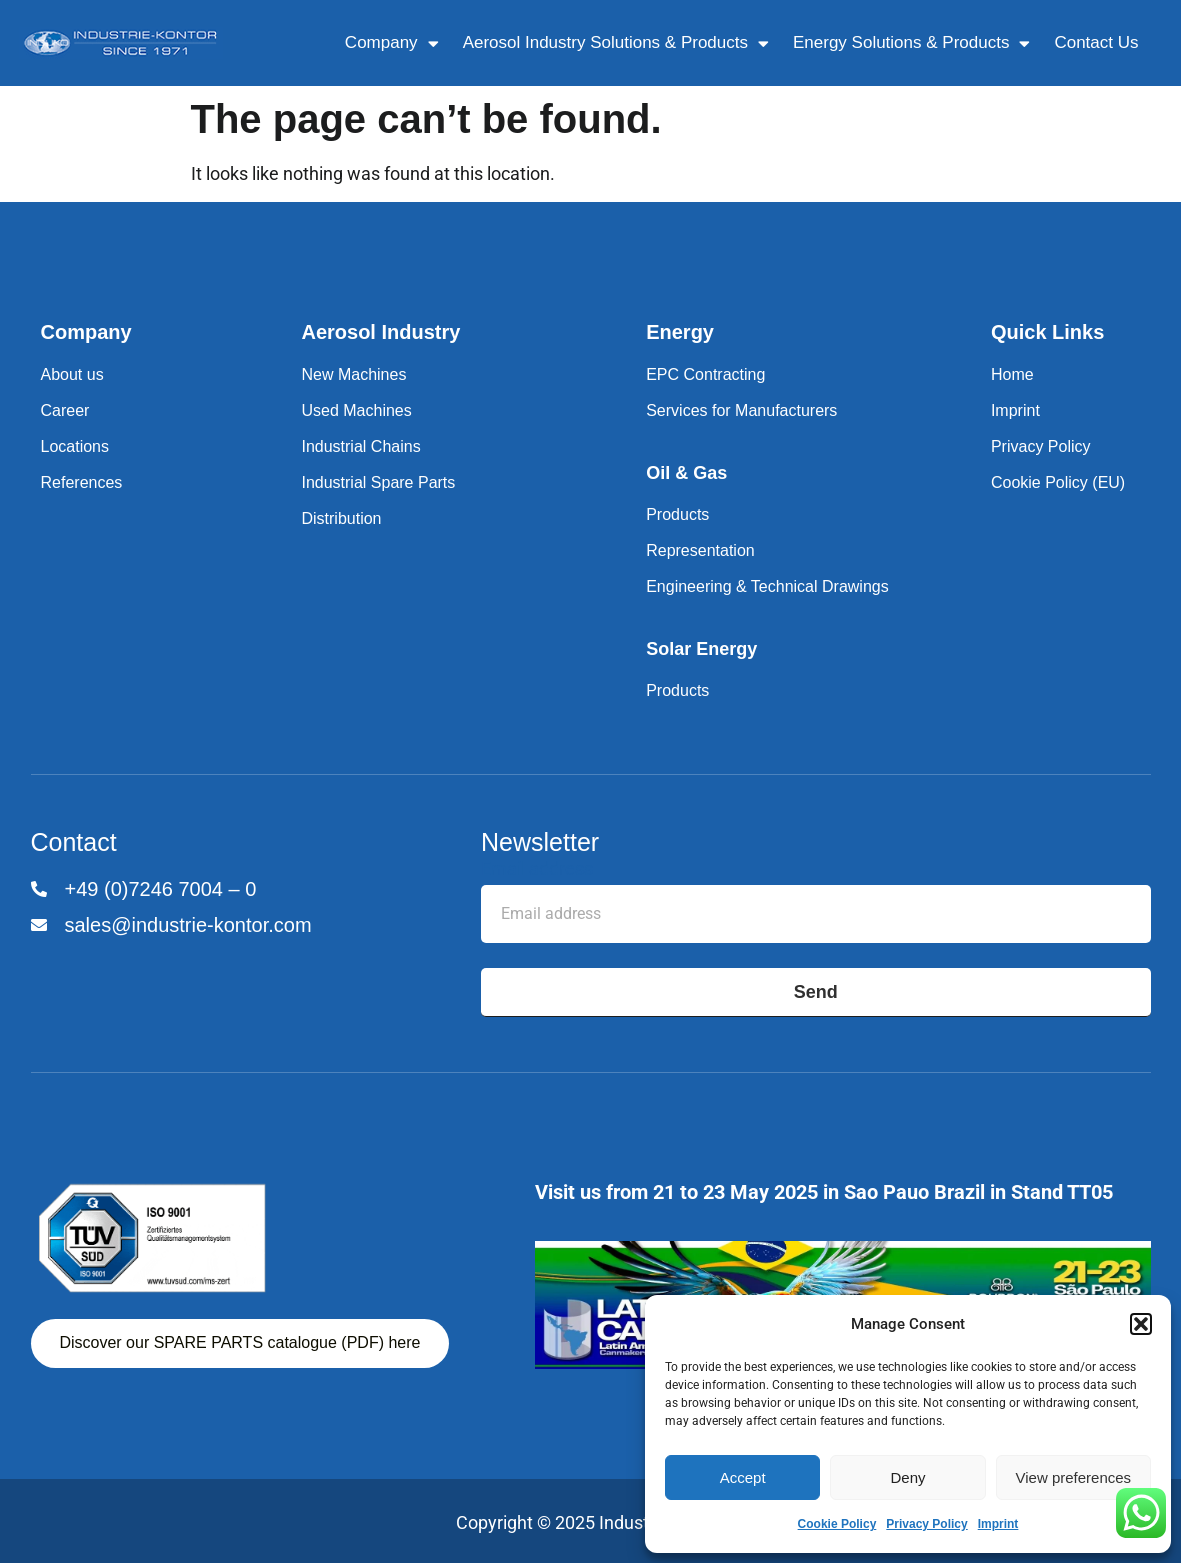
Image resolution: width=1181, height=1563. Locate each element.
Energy (680, 332)
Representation (700, 550)
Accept (743, 1477)
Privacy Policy (926, 1524)
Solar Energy (701, 649)
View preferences (1074, 1477)
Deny (907, 1477)
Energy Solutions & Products (911, 43)
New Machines (353, 374)
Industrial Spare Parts (378, 482)
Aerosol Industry (380, 332)
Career (65, 410)
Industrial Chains (360, 446)
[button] (1141, 1324)
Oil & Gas (686, 473)
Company (392, 43)
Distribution (341, 518)
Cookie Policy (837, 1524)
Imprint (998, 1524)
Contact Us (1096, 42)
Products (677, 514)
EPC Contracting (705, 374)
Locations (75, 446)
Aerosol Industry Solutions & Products (616, 43)
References (82, 482)
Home (1012, 374)
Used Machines (356, 410)
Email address (537, 869)
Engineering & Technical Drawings (767, 586)
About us (72, 374)
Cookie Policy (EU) (1058, 482)
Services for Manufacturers (741, 410)
